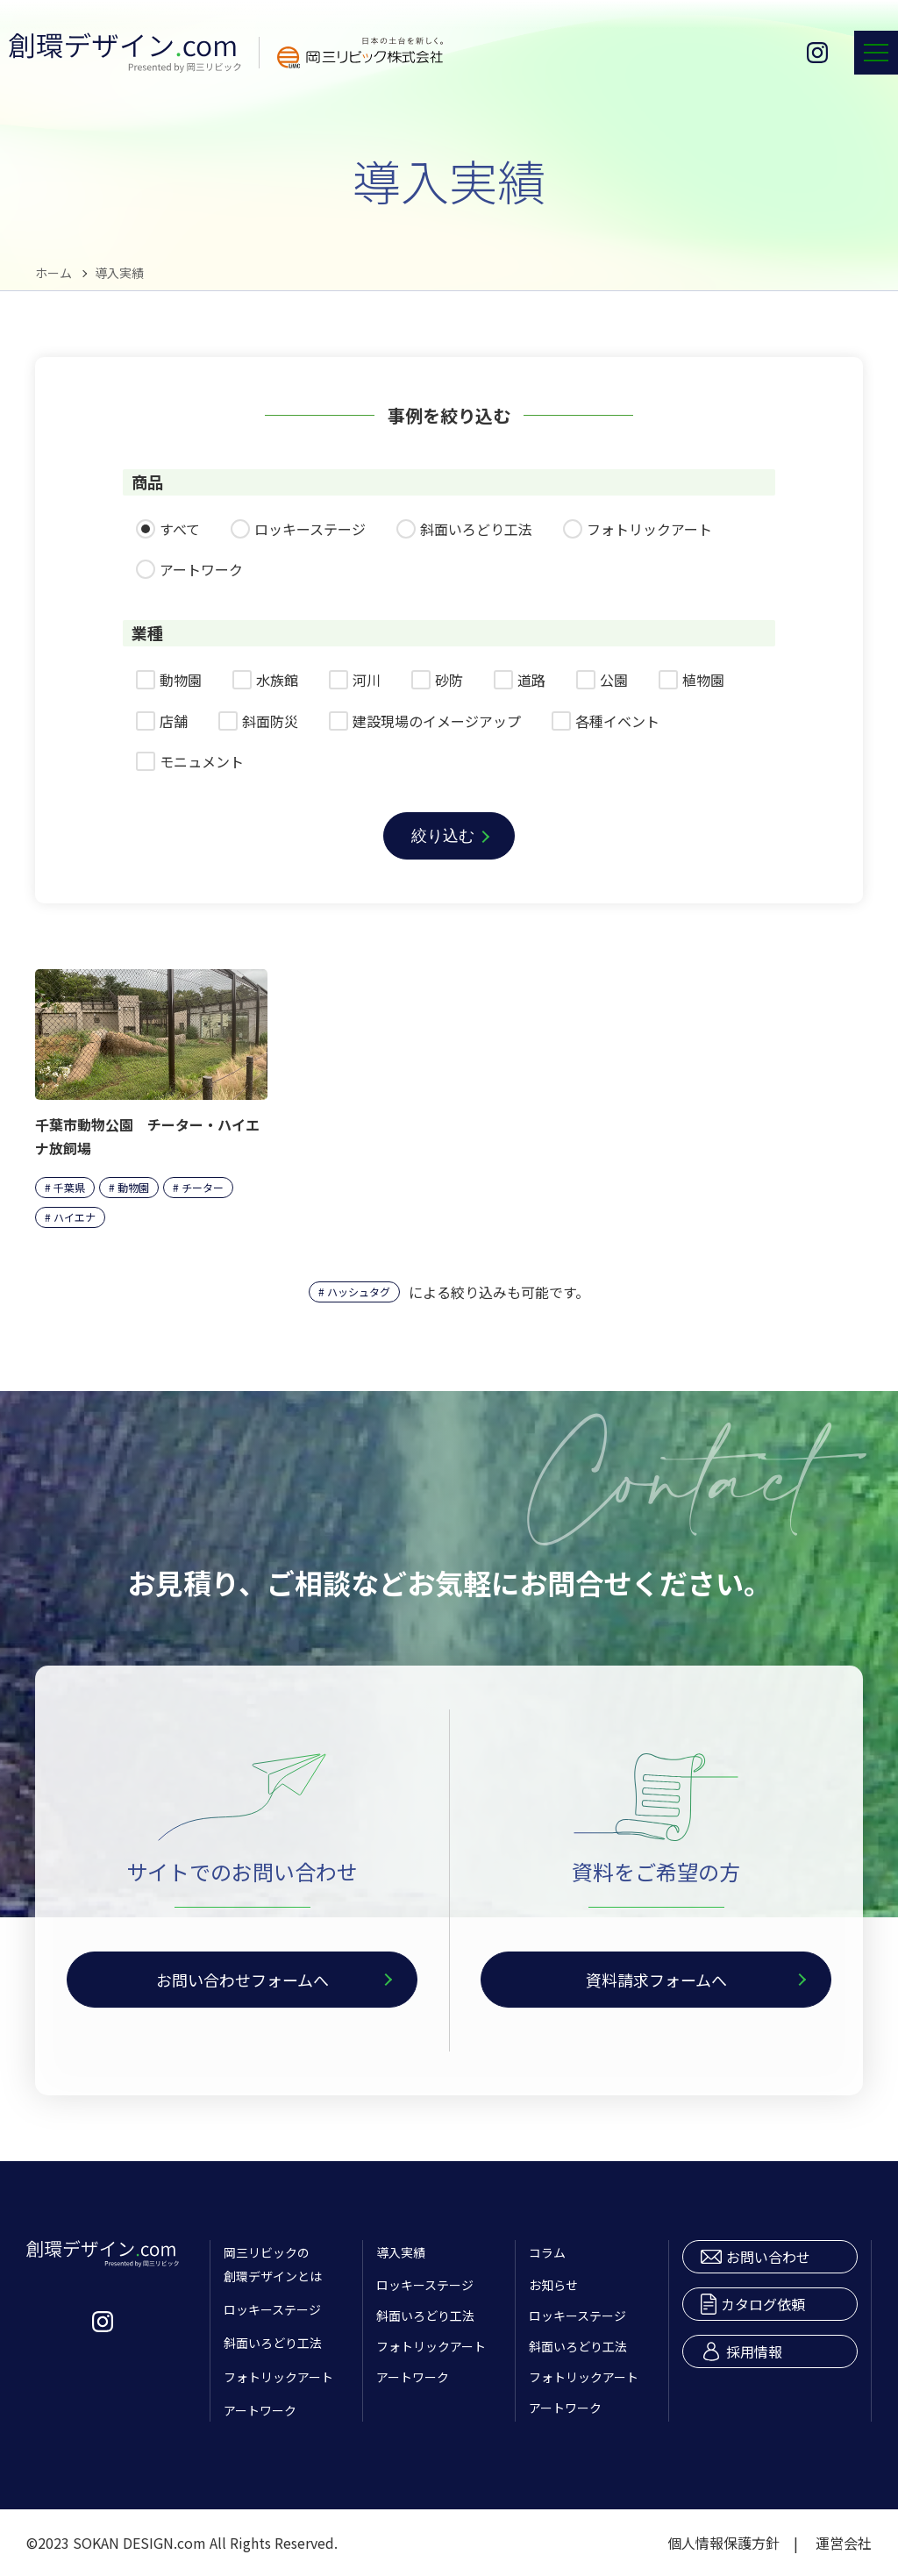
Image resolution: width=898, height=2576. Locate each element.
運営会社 (844, 2542)
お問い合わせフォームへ (242, 1979)
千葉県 (69, 1187)
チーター (203, 1187)
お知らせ (553, 2285)
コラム (547, 2252)
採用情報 (741, 2351)
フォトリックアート (278, 2377)
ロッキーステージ (272, 2309)
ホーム (53, 273)
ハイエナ (74, 1217)
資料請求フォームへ (656, 1979)
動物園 (133, 1187)
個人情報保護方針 (723, 2542)
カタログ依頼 (753, 2304)
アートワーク (260, 2410)
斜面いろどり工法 (273, 2342)
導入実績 (400, 2252)
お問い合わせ (755, 2256)
